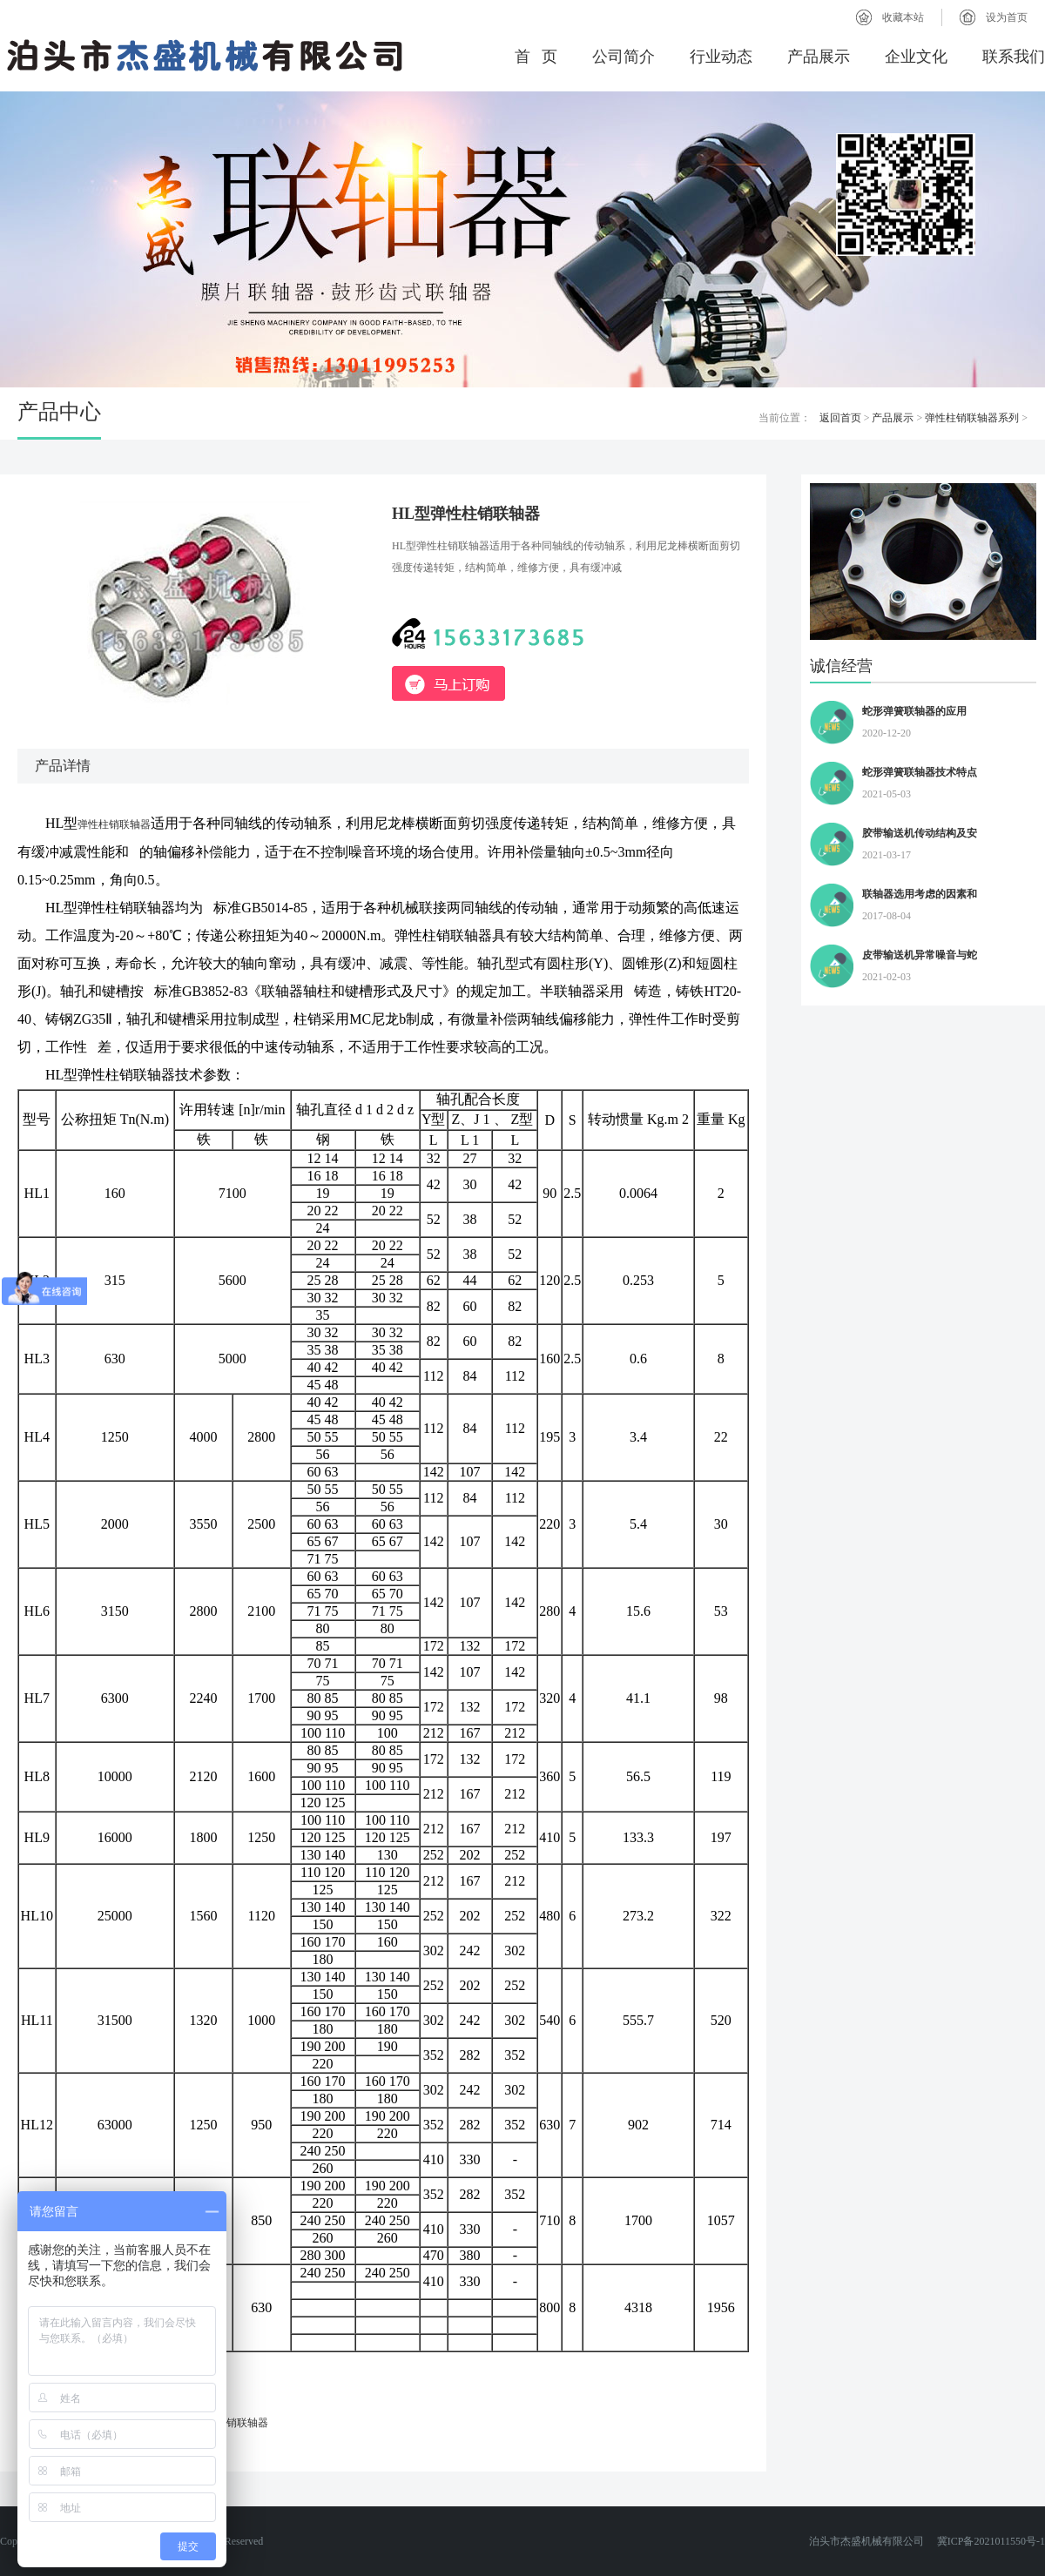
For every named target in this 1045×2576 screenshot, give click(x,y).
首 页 (536, 56)
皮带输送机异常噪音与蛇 (919, 955)
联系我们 (1013, 56)
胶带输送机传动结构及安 (919, 833)
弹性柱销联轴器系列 (972, 418)
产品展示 (818, 56)
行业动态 (721, 56)
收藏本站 (903, 17)
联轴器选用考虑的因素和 (919, 894)
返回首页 (840, 418)
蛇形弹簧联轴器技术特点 (919, 772)
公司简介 (623, 56)
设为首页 (1007, 17)
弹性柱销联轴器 (114, 824)
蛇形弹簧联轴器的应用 (914, 711)
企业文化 (916, 56)
